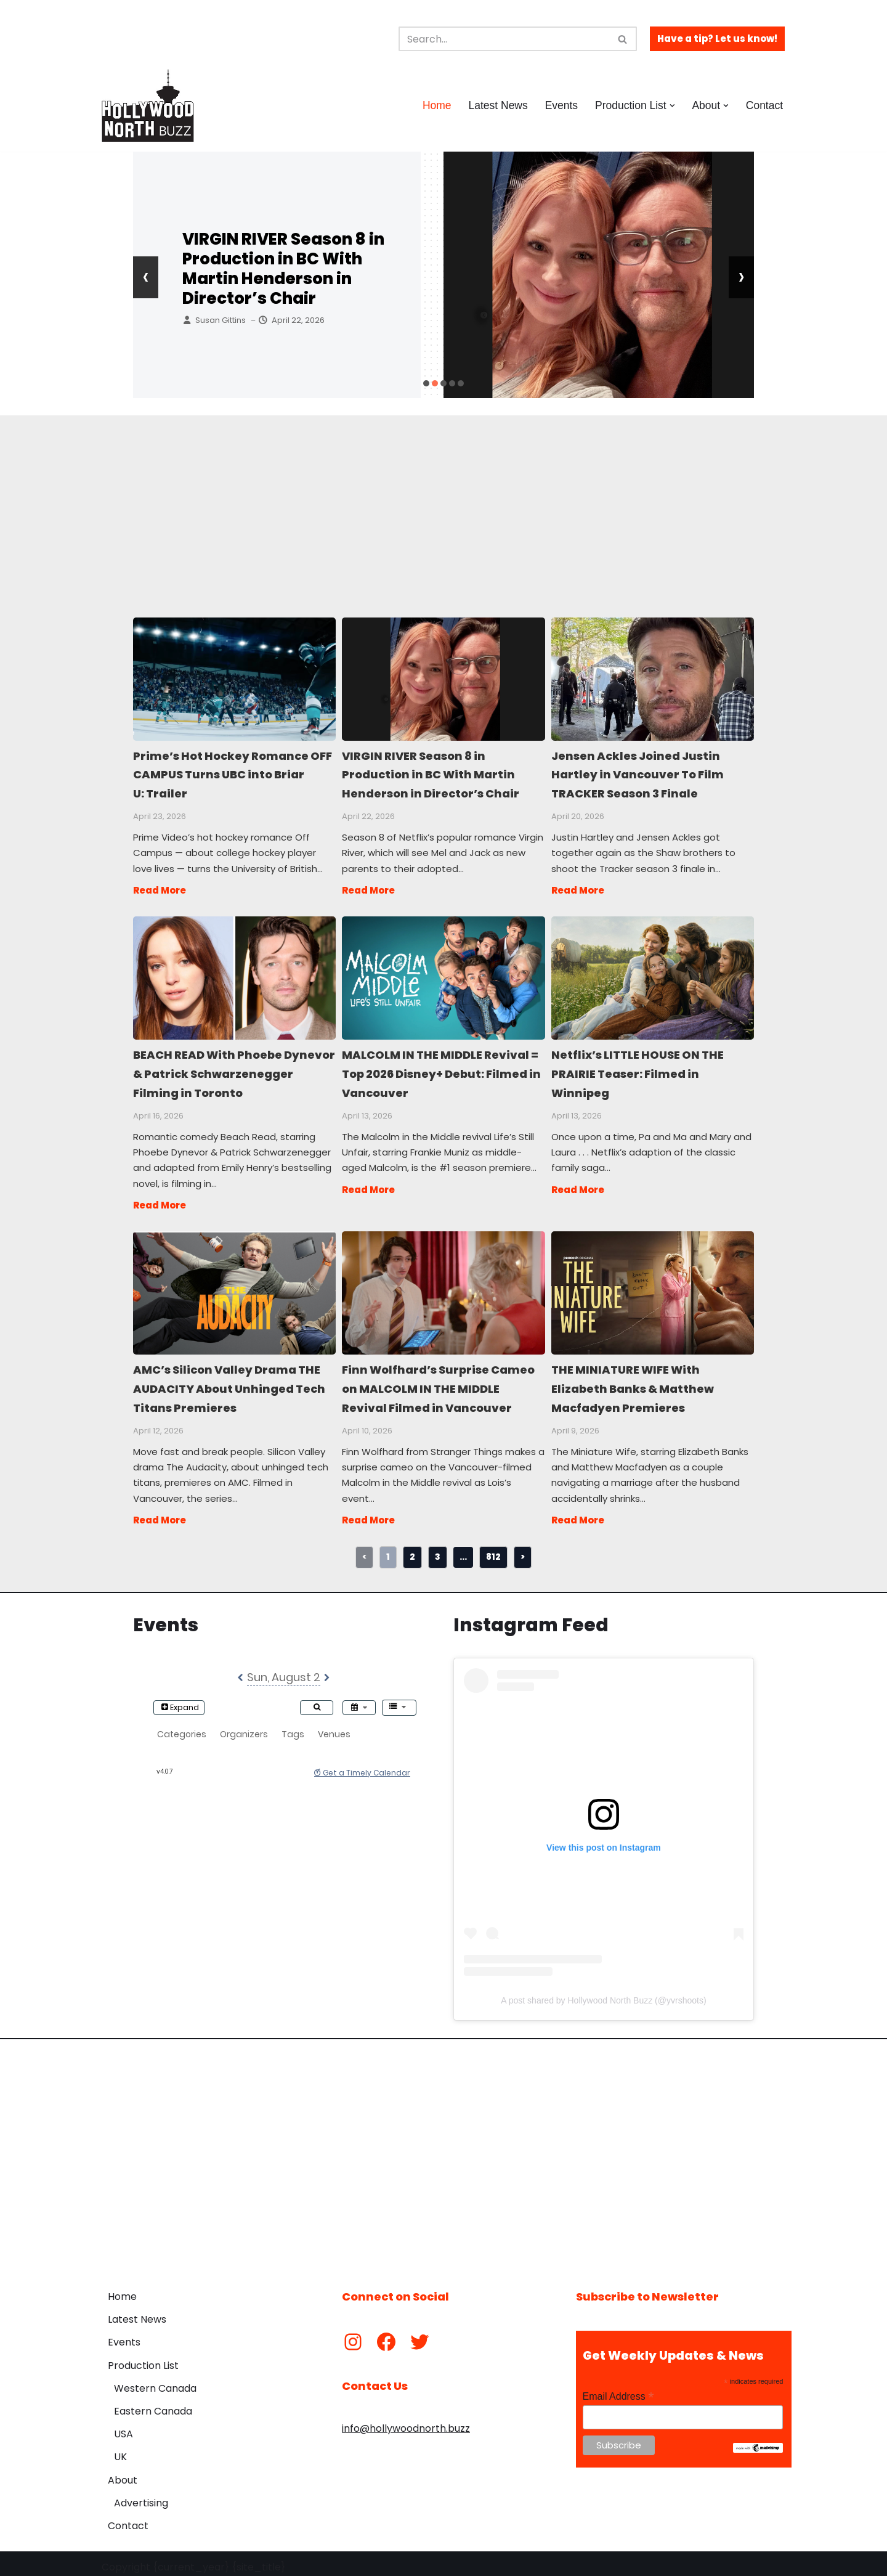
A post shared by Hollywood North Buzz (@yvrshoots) (603, 1994)
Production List (143, 2358)
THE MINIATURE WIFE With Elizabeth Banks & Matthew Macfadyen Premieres (652, 1287)
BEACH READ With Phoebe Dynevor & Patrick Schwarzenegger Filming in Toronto (233, 975)
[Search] (504, 38)
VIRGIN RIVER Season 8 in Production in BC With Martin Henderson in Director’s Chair (283, 268)
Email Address (618, 2389)
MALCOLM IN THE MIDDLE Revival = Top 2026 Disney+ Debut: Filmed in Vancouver (442, 975)
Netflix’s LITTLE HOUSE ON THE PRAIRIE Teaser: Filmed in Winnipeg (652, 975)
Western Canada (155, 2381)
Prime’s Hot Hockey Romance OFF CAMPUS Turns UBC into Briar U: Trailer (233, 678)
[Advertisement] (443, 501)
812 (493, 1549)
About (122, 2473)
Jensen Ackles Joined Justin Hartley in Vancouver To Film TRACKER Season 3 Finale (652, 678)
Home (435, 105)
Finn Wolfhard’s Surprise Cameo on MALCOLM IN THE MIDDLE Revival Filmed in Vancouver (442, 1287)
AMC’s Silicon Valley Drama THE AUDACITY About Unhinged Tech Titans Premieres (233, 1287)
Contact (764, 105)
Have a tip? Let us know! (717, 38)
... (463, 1549)
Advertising (141, 2495)
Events (560, 105)
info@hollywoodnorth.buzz (406, 2421)
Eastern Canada (153, 2404)
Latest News (497, 105)
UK (120, 2450)
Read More (159, 887)
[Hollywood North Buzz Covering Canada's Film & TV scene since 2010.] (148, 105)
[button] (671, 105)
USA (123, 2427)
